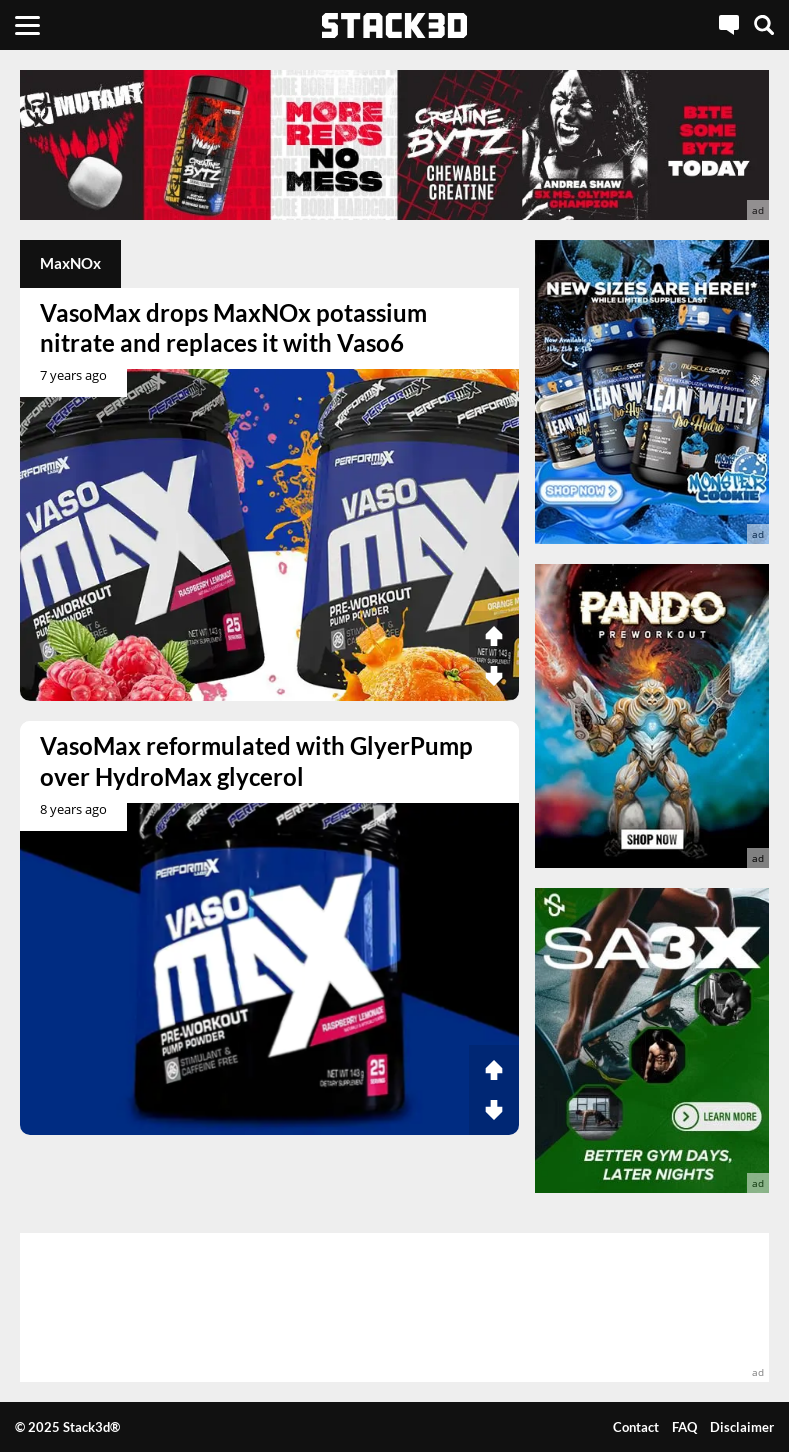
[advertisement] (394, 145)
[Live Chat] (729, 25)
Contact (636, 1427)
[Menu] (27, 25)
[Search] (764, 25)
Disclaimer (742, 1427)
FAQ (684, 1427)
